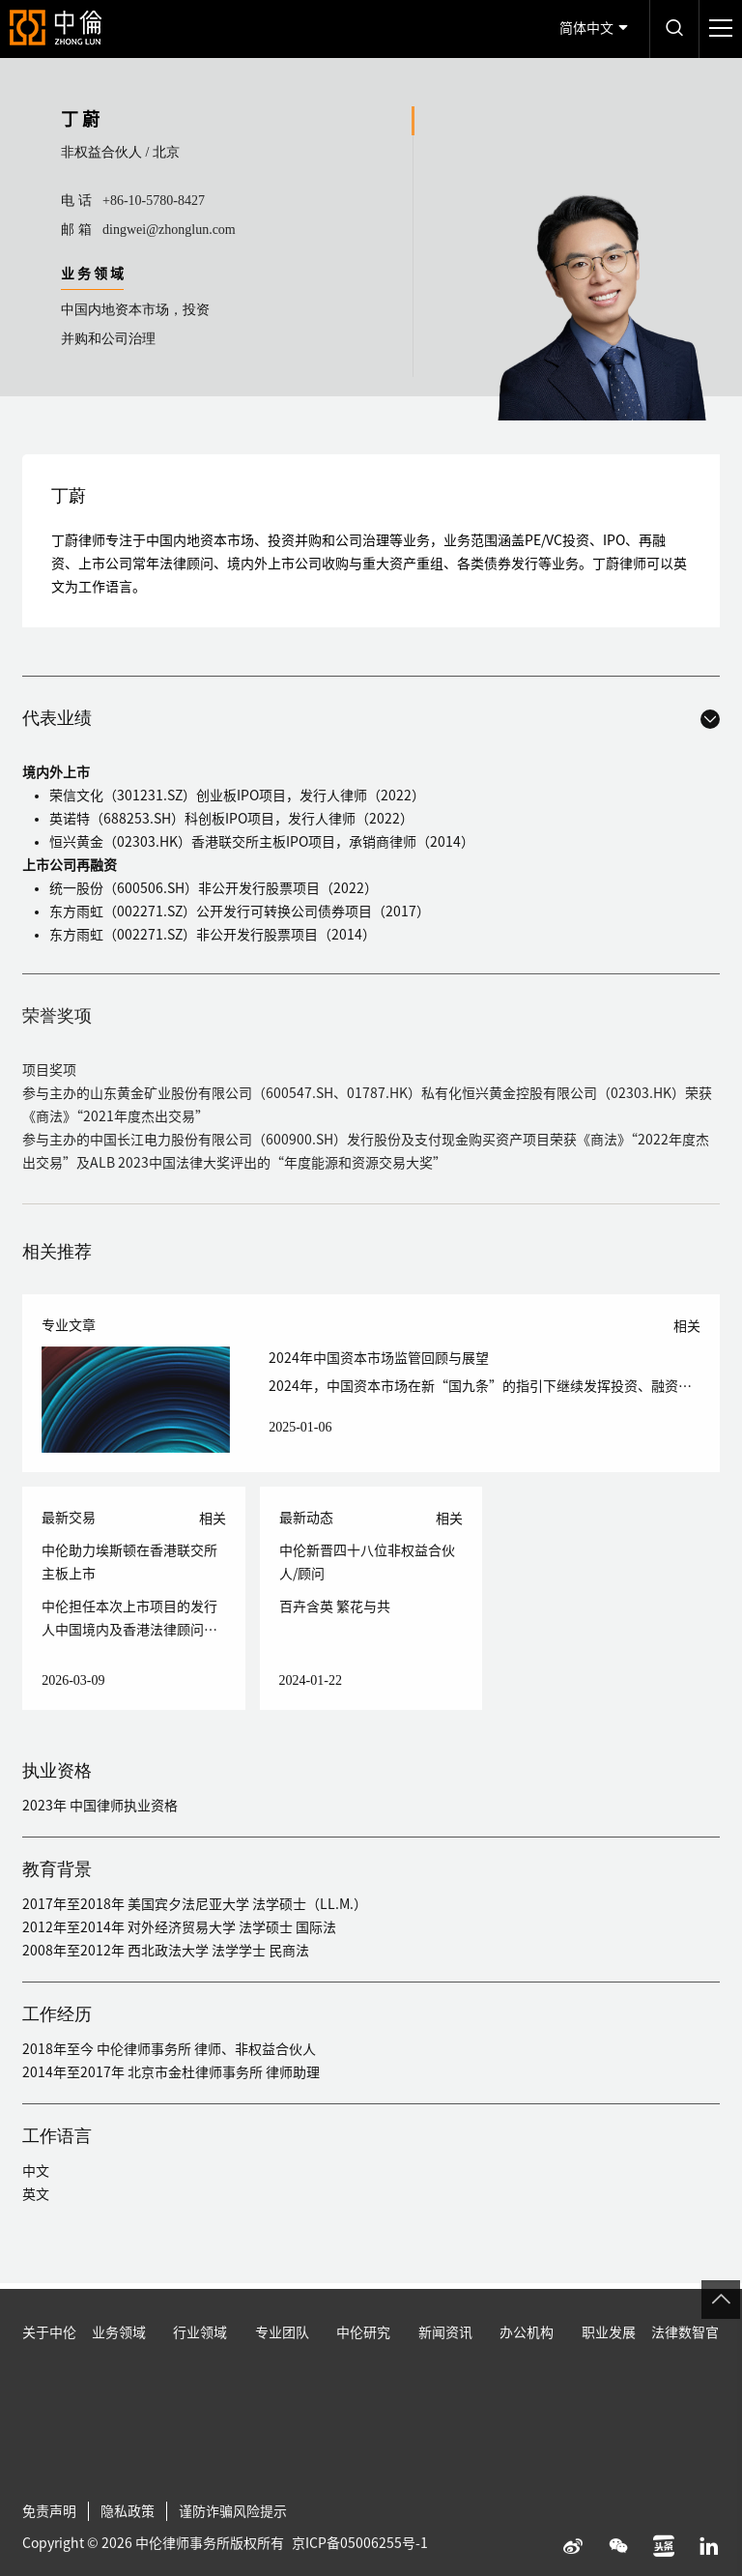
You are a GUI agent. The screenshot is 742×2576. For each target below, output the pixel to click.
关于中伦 (49, 2378)
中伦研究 (363, 2378)
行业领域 (200, 2378)
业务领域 (119, 2378)
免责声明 (49, 2556)
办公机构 (526, 2378)
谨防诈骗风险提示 (233, 2556)
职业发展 (609, 2378)
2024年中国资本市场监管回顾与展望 (379, 1358)
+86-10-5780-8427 (153, 200)
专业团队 (282, 2378)
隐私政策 (127, 2556)
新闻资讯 (445, 2378)
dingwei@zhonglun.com (169, 229)
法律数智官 (685, 2378)
